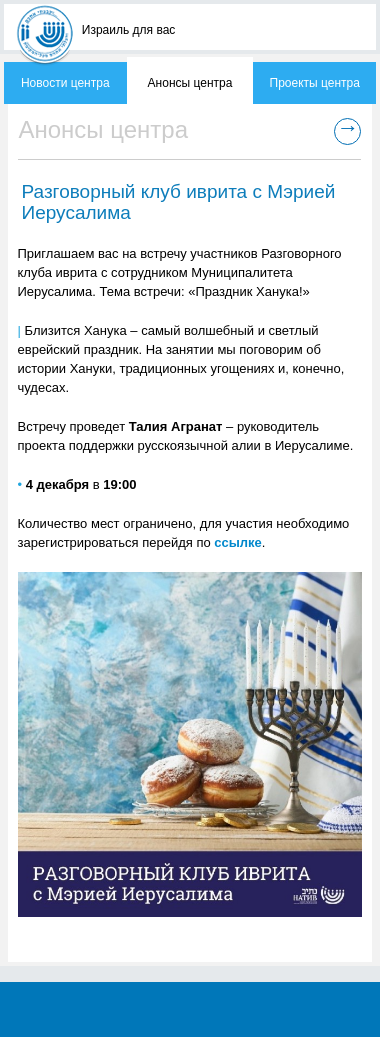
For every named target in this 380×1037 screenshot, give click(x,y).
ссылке (238, 542)
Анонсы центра (190, 83)
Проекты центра (315, 83)
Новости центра (65, 83)
